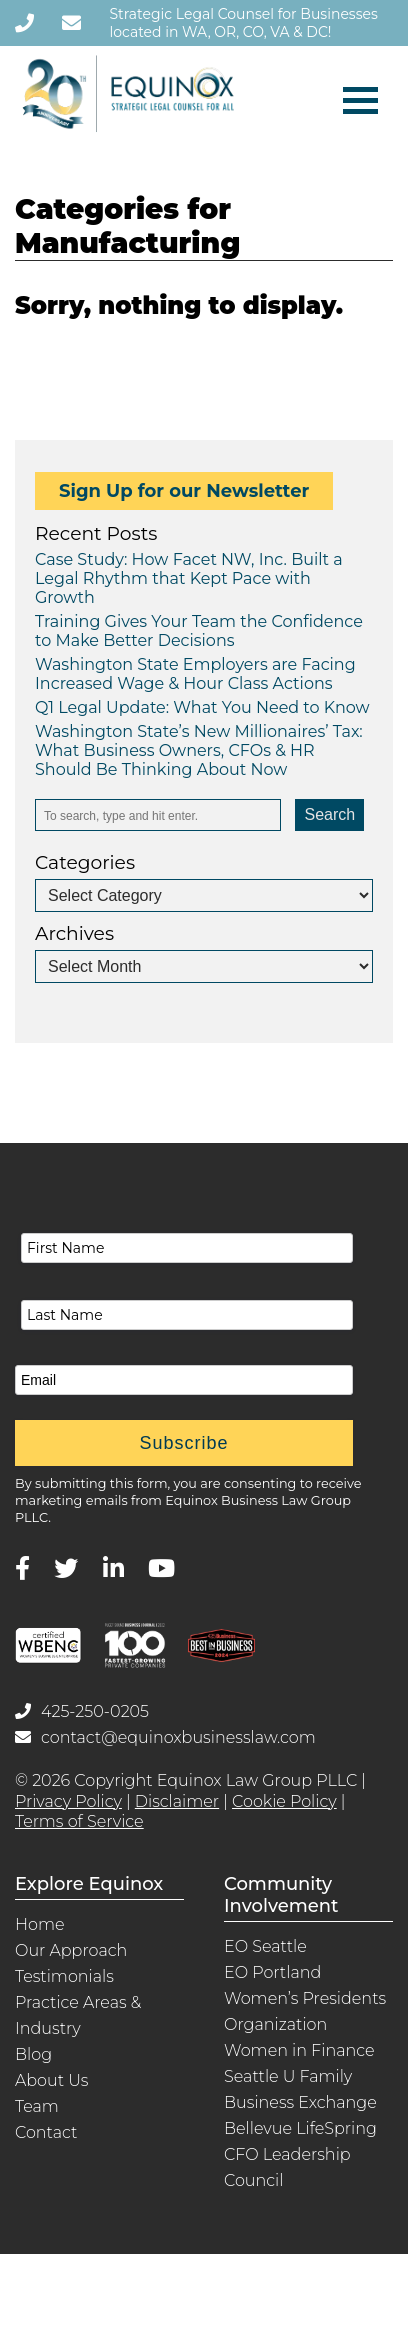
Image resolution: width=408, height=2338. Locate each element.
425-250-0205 (82, 1711)
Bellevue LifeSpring (300, 2128)
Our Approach (71, 1950)
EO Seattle (265, 1946)
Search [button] (329, 814)
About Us (52, 2080)
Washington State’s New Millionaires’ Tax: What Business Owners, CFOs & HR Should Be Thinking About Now (199, 750)
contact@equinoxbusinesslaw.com (165, 1737)
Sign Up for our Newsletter (184, 491)
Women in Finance (299, 2050)
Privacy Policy (68, 1801)
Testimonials (64, 1976)
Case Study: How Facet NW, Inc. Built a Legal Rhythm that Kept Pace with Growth (189, 578)
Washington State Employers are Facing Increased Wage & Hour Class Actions (195, 674)
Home (40, 1924)
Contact (46, 2132)
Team (37, 2106)
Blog (33, 2054)
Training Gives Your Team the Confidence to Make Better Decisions (199, 631)
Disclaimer (177, 1801)
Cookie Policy (284, 1801)
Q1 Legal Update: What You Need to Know (202, 707)
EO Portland (272, 1972)
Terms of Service (79, 1821)
